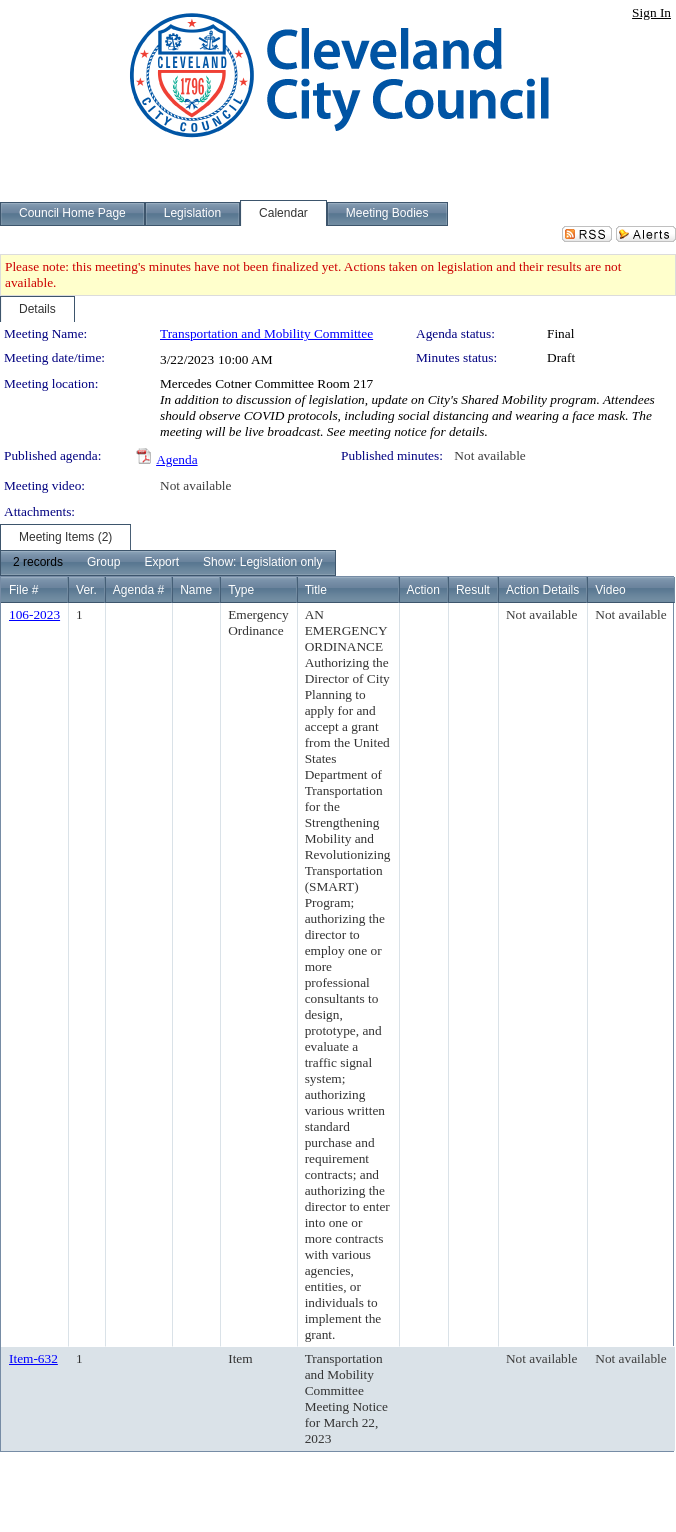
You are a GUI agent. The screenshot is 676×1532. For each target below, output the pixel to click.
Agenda (176, 459)
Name (196, 590)
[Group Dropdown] (103, 563)
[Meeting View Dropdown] (262, 563)
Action (423, 590)
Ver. (86, 590)
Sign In (651, 12)
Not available (489, 455)
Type (241, 590)
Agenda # (138, 590)
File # (23, 590)
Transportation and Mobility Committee (266, 333)
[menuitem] (38, 563)
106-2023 (34, 614)
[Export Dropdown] (161, 563)
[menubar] (168, 563)
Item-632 (33, 1358)
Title (316, 590)
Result (473, 590)
